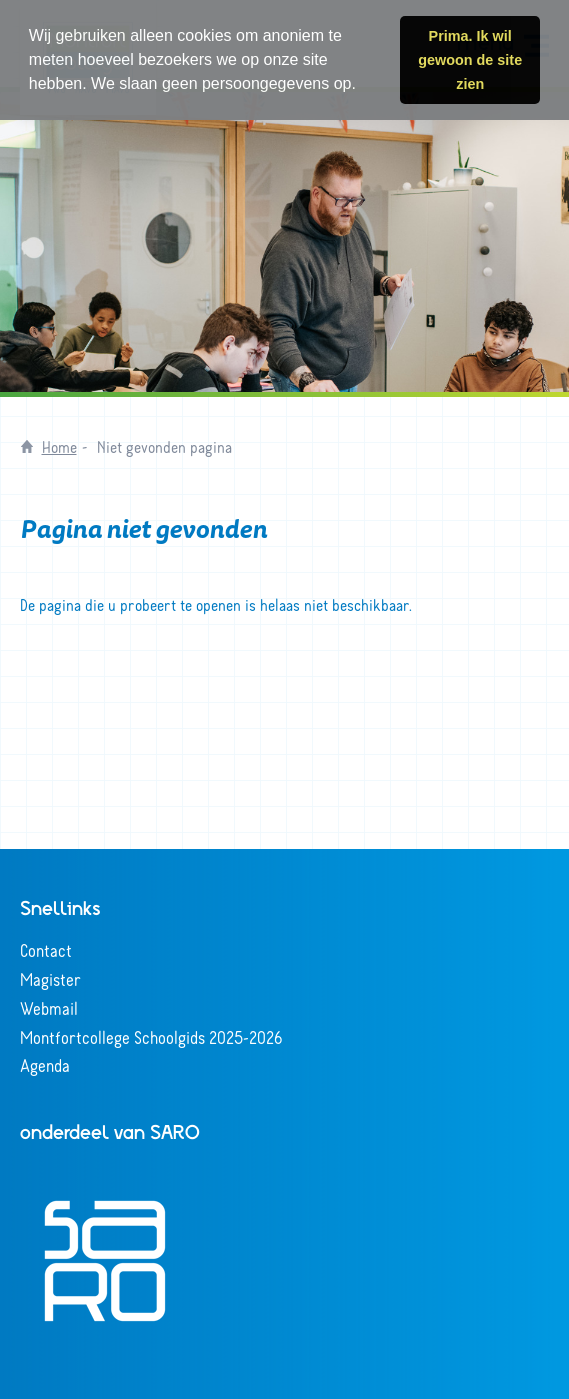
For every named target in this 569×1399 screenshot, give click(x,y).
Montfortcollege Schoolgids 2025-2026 (151, 1037)
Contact (46, 950)
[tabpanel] (284, 242)
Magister (50, 979)
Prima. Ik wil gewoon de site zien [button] (470, 60)
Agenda (45, 1065)
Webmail (49, 1008)
